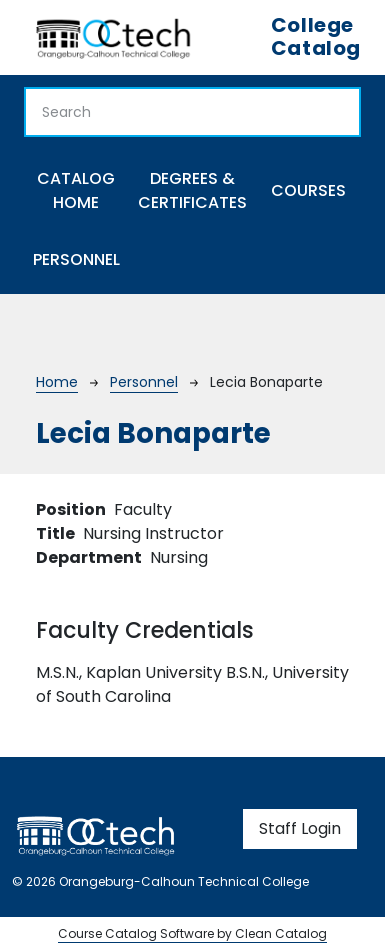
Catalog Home (76, 190)
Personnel (76, 259)
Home (57, 382)
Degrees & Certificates (192, 190)
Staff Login (300, 828)
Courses (308, 190)
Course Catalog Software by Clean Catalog (192, 933)
